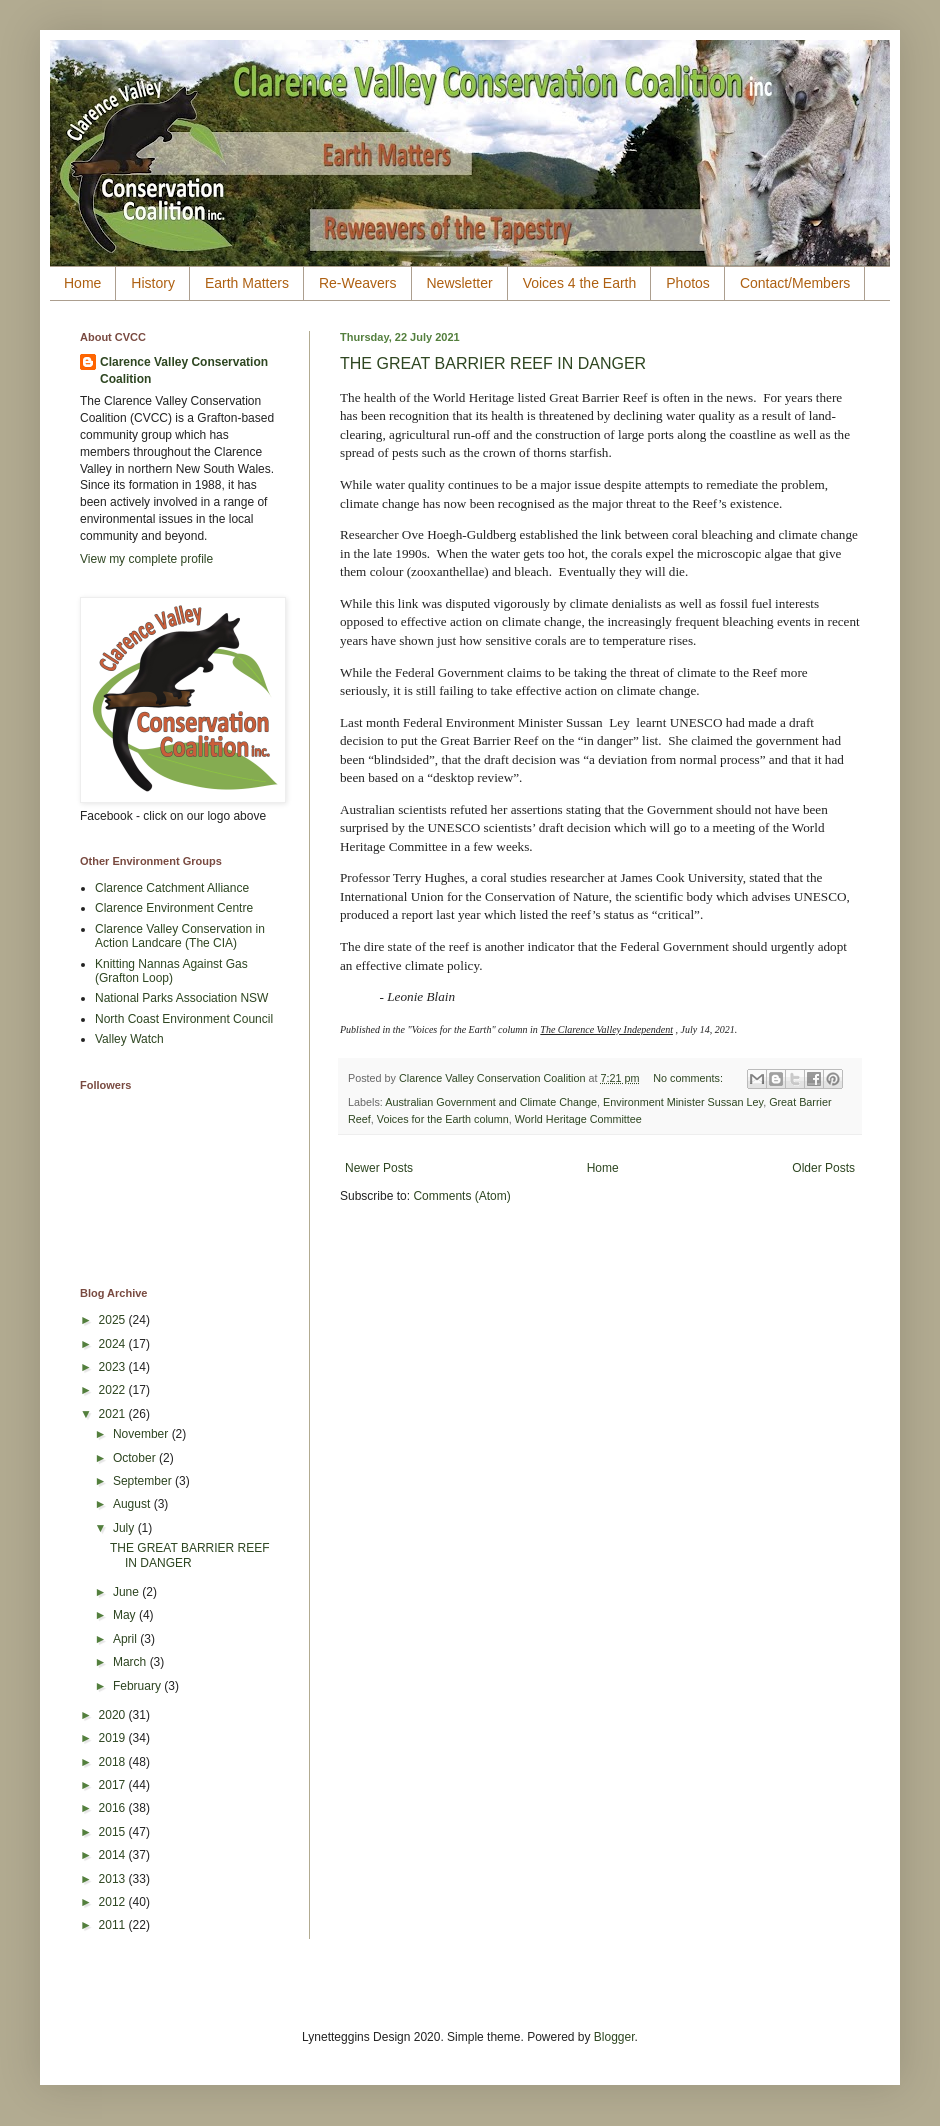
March (131, 1662)
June (127, 1592)
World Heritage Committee (578, 1119)
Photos (688, 283)
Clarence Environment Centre (174, 908)
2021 (114, 1414)
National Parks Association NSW (181, 998)
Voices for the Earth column (443, 1119)
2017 (114, 1785)
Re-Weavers (358, 283)
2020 (114, 1715)
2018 (114, 1762)
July (125, 1528)
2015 (114, 1832)
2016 (114, 1808)
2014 (114, 1855)
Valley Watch (129, 1039)
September (144, 1481)
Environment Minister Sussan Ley (683, 1102)
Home (82, 283)
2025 (114, 1320)
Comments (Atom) (461, 1196)
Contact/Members (795, 283)
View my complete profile (146, 559)
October (136, 1458)
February (138, 1686)
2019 (114, 1738)
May (126, 1615)
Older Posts (823, 1168)
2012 (114, 1902)
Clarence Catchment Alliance (172, 888)
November (142, 1434)
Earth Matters (247, 283)
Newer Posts (379, 1168)
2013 (114, 1879)
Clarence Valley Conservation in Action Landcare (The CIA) (180, 936)
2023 (114, 1367)
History (153, 283)
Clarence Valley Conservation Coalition (184, 370)
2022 (114, 1390)
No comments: (689, 1078)
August (133, 1504)
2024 (114, 1344)
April (126, 1639)
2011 (114, 1925)
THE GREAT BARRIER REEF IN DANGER (493, 363)
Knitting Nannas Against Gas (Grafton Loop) (171, 971)
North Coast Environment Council (184, 1019)
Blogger (614, 2037)
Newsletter (460, 283)
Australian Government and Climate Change (491, 1102)
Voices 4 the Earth (580, 283)
